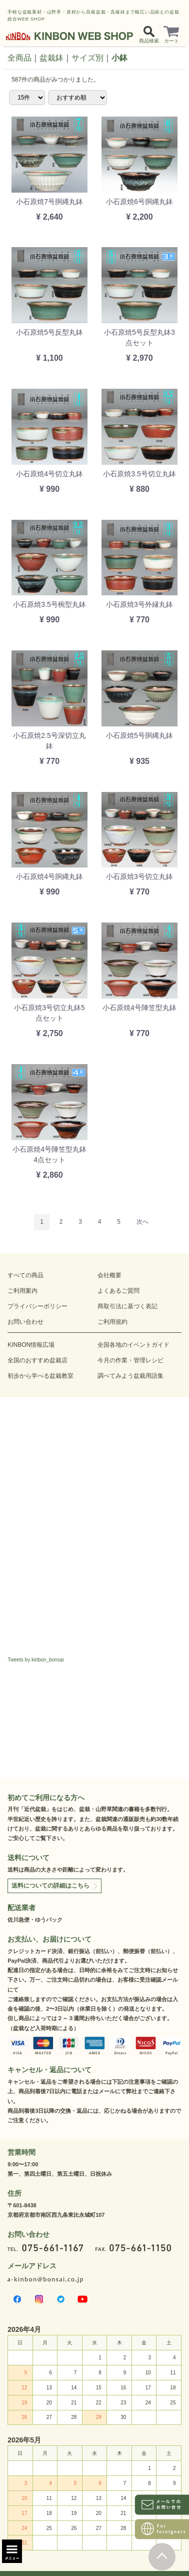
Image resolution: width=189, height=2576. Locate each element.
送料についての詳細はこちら (51, 1885)
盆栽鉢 (52, 58)
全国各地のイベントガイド (134, 1344)
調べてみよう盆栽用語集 (131, 1375)
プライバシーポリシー (38, 1306)
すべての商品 (26, 1275)
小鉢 (120, 58)
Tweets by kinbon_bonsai (36, 1659)
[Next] (142, 1222)
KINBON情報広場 (31, 1344)
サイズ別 (88, 58)
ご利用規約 (113, 1321)
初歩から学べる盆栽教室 (41, 1375)
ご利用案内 (23, 1290)
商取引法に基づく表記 (128, 1306)
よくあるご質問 (119, 1290)
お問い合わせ (26, 1321)
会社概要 (110, 1275)
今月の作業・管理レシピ (131, 1360)
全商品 (20, 58)
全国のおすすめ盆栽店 (38, 1360)
